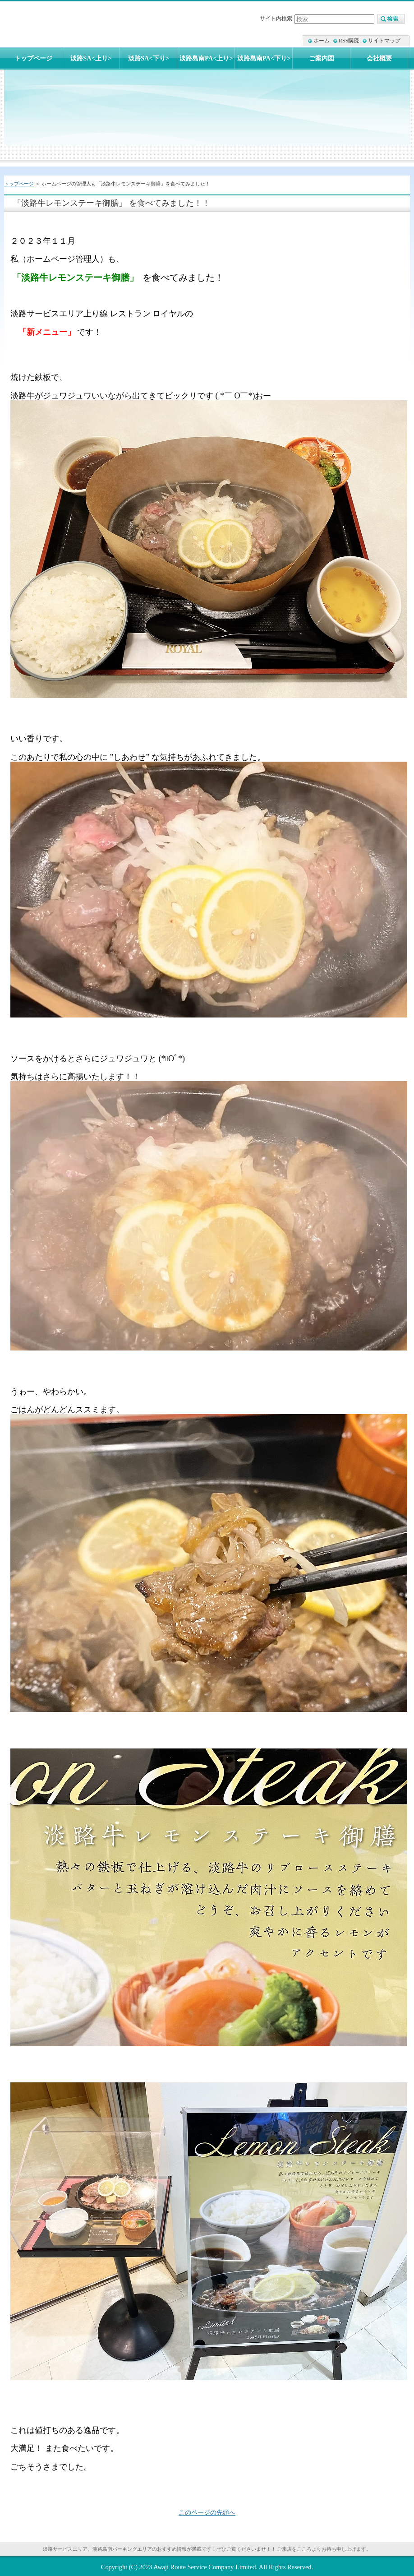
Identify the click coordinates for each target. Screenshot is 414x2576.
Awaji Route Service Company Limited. (205, 2567)
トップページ (19, 183)
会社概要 (379, 58)
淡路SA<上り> (90, 58)
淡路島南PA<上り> (206, 58)
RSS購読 (349, 40)
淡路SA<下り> (148, 58)
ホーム (321, 40)
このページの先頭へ (207, 2512)
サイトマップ (384, 40)
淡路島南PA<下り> (264, 58)
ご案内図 (321, 58)
